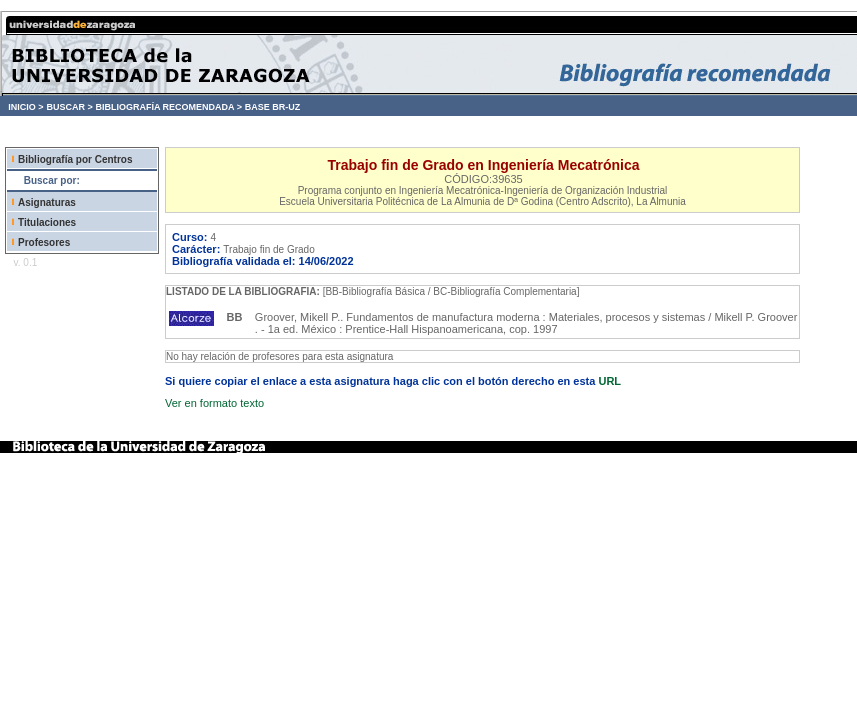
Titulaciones (47, 222)
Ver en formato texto (214, 403)
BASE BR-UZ (273, 107)
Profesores (44, 242)
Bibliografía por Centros (75, 159)
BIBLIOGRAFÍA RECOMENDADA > (168, 107)
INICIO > (25, 107)
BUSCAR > (69, 107)
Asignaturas (47, 202)
